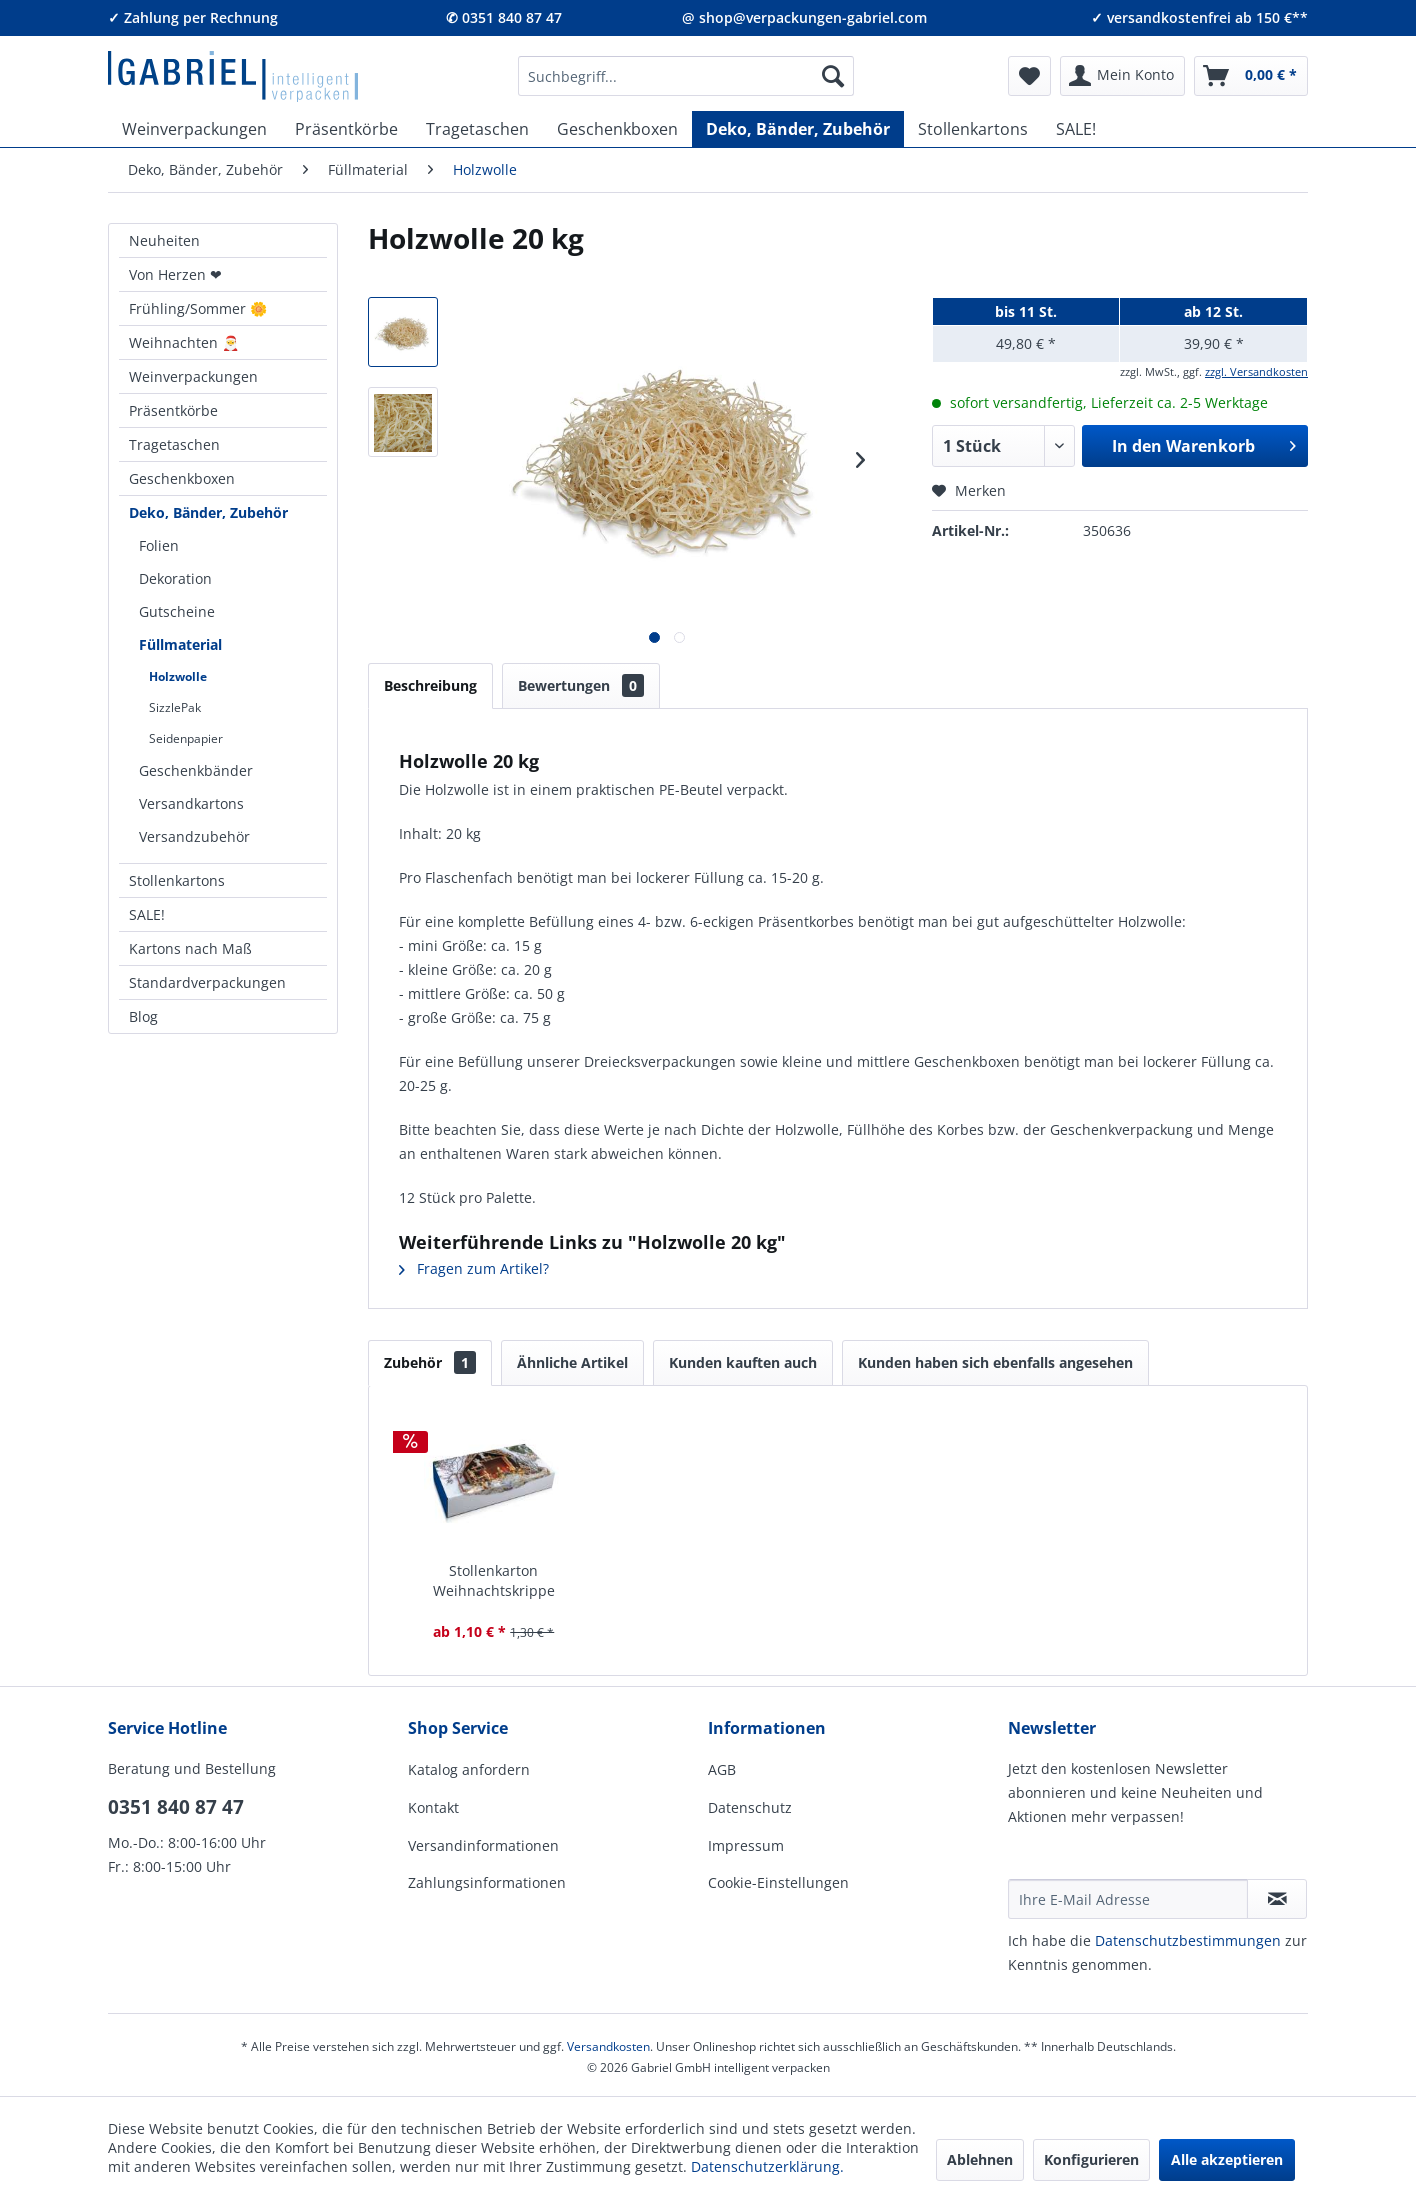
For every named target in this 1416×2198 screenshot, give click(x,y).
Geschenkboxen (182, 478)
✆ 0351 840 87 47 (504, 17)
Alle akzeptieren (1227, 2159)
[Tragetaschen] (477, 129)
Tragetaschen (174, 444)
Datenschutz (750, 1807)
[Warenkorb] (1251, 76)
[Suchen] (833, 76)
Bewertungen (581, 685)
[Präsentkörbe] (346, 129)
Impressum (746, 1845)
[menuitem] (686, 76)
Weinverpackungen (193, 376)
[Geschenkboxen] (617, 129)
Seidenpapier (186, 738)
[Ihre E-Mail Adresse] (1128, 1899)
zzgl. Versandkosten (1256, 371)
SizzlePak (175, 707)
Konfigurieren (1091, 2159)
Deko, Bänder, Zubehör (208, 512)
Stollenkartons (177, 880)
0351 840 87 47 (176, 1807)
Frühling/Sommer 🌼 (198, 308)
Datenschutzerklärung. (767, 2166)
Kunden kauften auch (743, 1362)
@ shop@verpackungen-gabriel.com (804, 17)
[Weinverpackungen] (194, 129)
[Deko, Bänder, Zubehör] (798, 129)
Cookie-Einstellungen (778, 1882)
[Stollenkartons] (973, 129)
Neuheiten (164, 240)
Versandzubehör (194, 836)
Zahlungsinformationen (487, 1882)
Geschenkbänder (196, 770)
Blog (143, 1016)
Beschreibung (430, 685)
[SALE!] (1076, 129)
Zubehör (430, 1362)
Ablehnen (980, 2159)
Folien (159, 545)
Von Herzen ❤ (175, 274)
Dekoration (175, 578)
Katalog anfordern (469, 1769)
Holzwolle (178, 676)
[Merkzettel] (1029, 76)
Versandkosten (608, 2046)
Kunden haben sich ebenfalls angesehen (995, 1362)
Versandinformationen (483, 1845)
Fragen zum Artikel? (474, 1268)
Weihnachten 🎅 (184, 342)
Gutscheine (177, 611)
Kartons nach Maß (190, 948)
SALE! (147, 914)
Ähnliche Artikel (572, 1362)
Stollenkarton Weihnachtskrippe (494, 1580)
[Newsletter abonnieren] (1277, 1899)
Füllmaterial (180, 644)
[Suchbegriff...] (686, 76)
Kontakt (433, 1807)
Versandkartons (191, 803)
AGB (722, 1769)
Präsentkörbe (173, 410)
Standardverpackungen (207, 982)
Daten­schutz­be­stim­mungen (1188, 1940)
